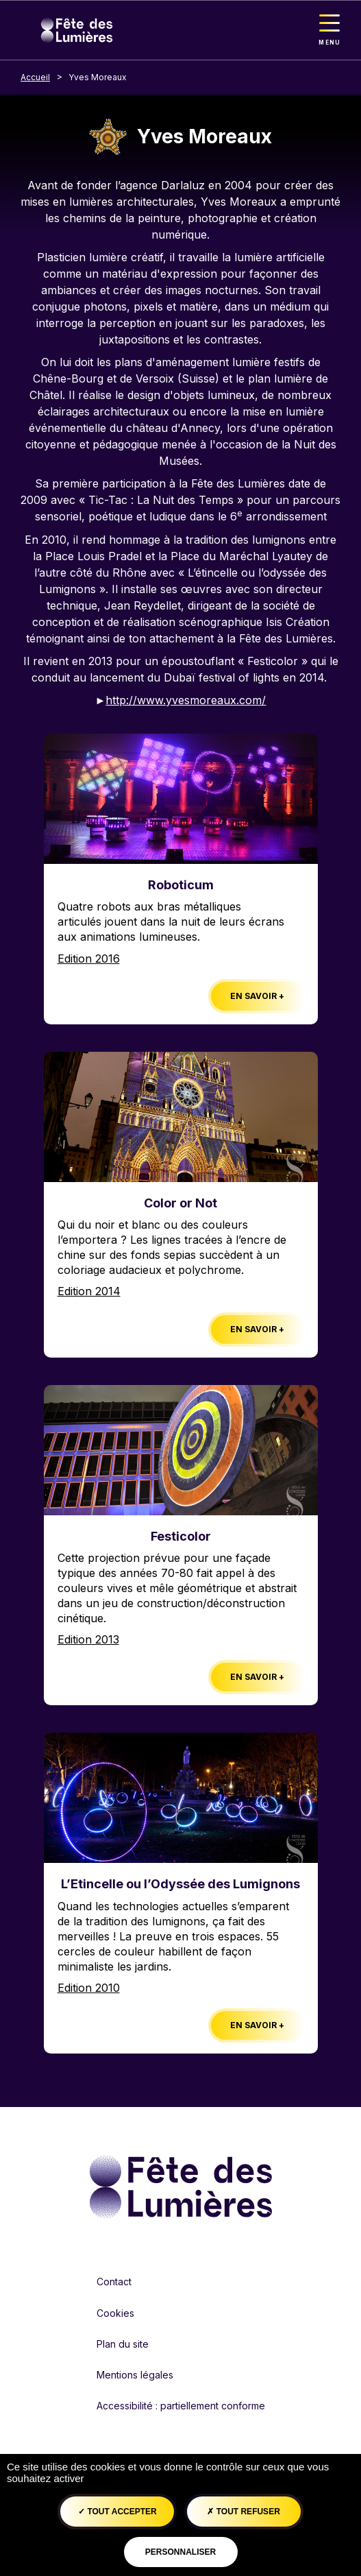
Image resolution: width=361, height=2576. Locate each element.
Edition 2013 (88, 1639)
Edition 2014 (89, 1291)
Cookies (115, 2313)
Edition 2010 (89, 1988)
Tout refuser (243, 2511)
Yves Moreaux (98, 77)
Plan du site (123, 2344)
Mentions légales (135, 2375)
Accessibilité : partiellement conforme (181, 2405)
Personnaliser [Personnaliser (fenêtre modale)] (180, 2552)
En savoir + (257, 996)
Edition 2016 (89, 958)
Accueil (35, 77)
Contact (114, 2281)
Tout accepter (117, 2511)
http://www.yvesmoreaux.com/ (185, 700)
